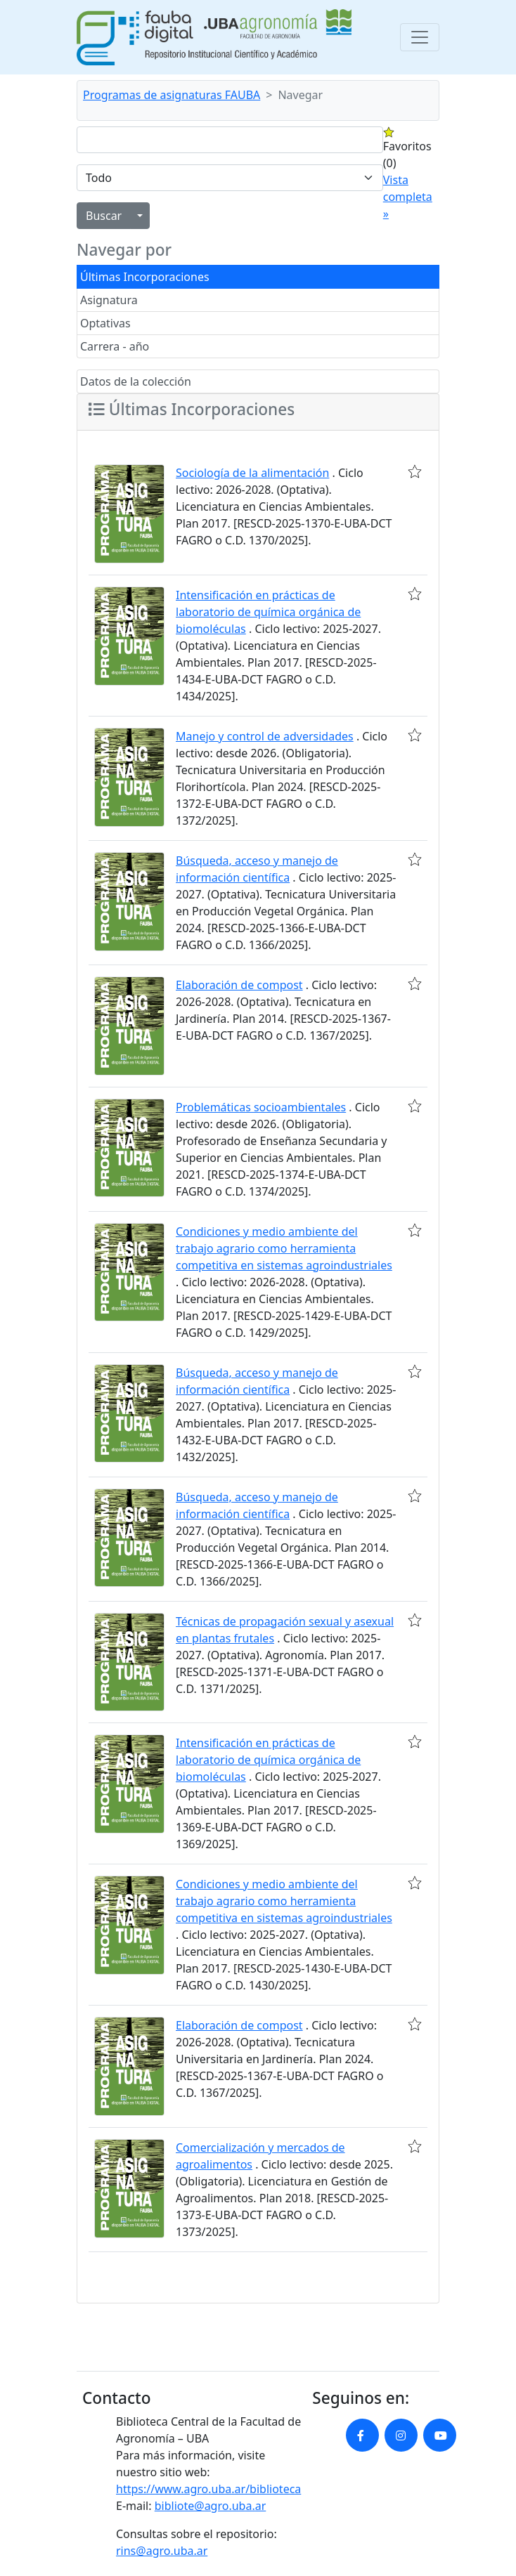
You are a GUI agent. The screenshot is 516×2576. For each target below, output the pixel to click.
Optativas (105, 323)
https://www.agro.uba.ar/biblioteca (208, 2489)
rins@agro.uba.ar (161, 2550)
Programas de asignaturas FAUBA (171, 95)
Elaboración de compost (239, 985)
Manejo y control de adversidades (265, 736)
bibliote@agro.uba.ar (210, 2505)
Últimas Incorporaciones (144, 277)
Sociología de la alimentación (252, 472)
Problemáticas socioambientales (261, 1107)
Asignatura (109, 300)
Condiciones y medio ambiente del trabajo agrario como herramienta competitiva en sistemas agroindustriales (284, 1248)
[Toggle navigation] (419, 37)
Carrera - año (114, 346)
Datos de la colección (135, 381)
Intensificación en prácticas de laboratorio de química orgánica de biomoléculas (268, 611)
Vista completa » (407, 196)
